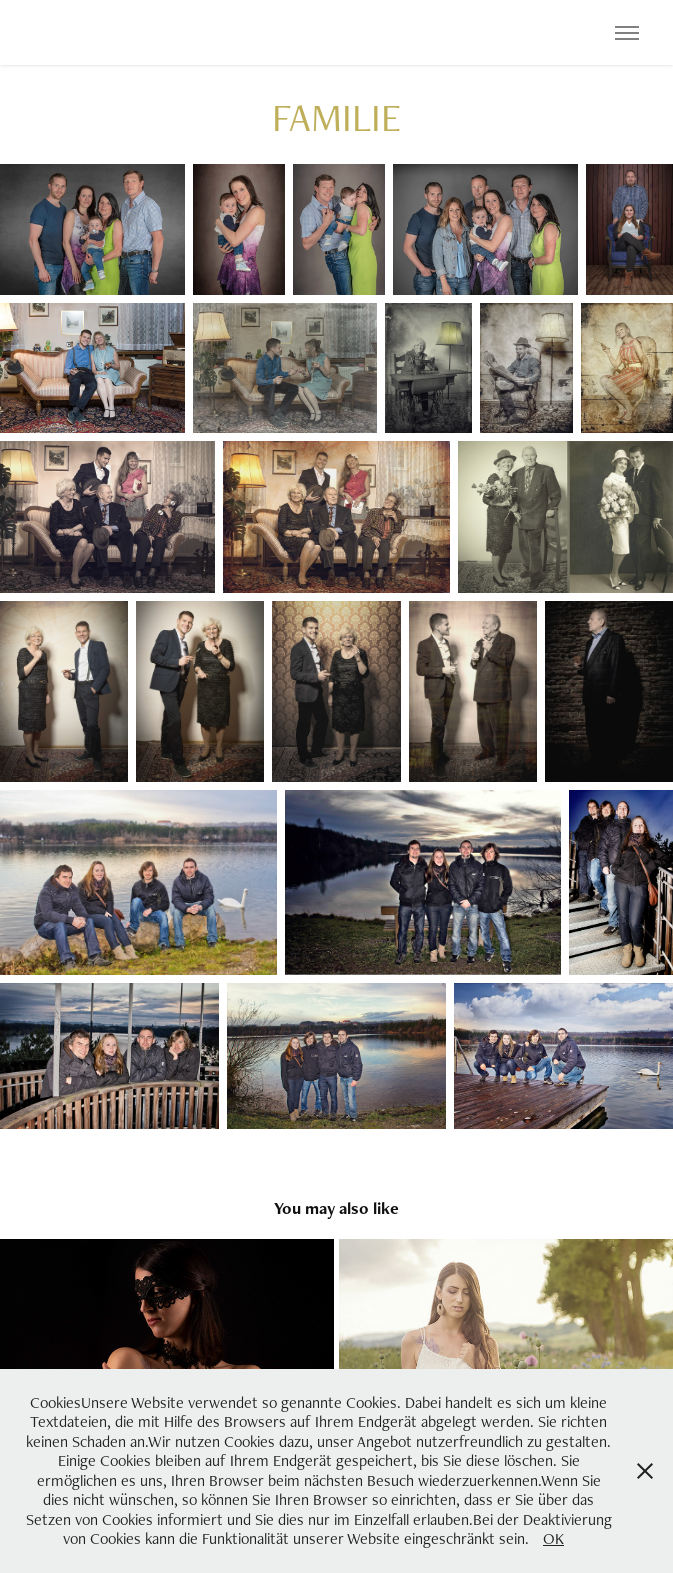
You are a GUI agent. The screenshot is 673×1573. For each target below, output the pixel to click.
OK (553, 1538)
